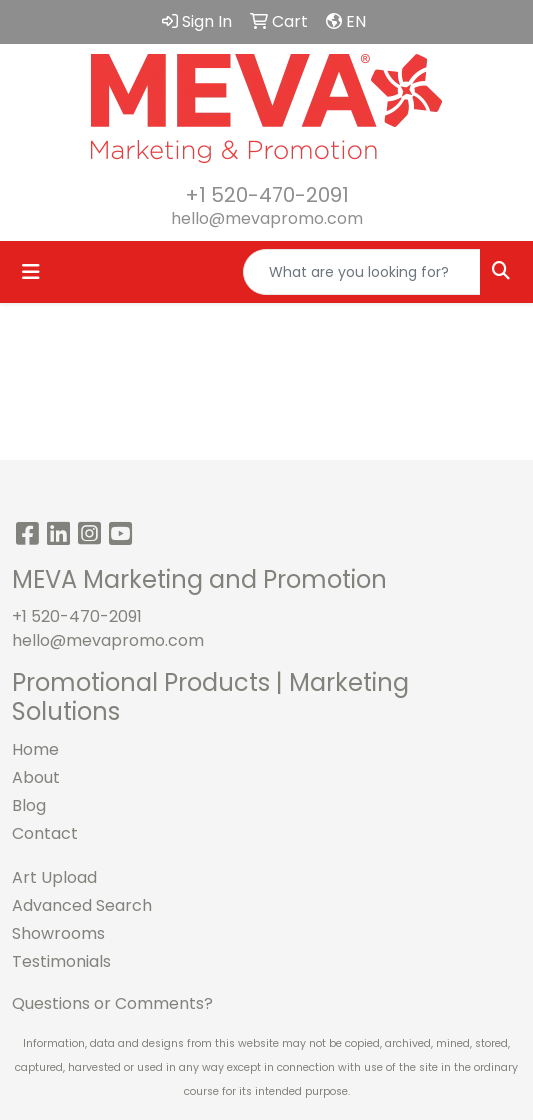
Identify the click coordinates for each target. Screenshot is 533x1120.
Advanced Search (82, 905)
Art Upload (54, 877)
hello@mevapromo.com (267, 218)
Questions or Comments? (112, 1003)
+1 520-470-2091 (267, 195)
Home (35, 749)
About (36, 777)
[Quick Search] (362, 272)
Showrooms (58, 933)
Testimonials (61, 961)
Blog (29, 805)
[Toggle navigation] (31, 272)
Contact (45, 833)
